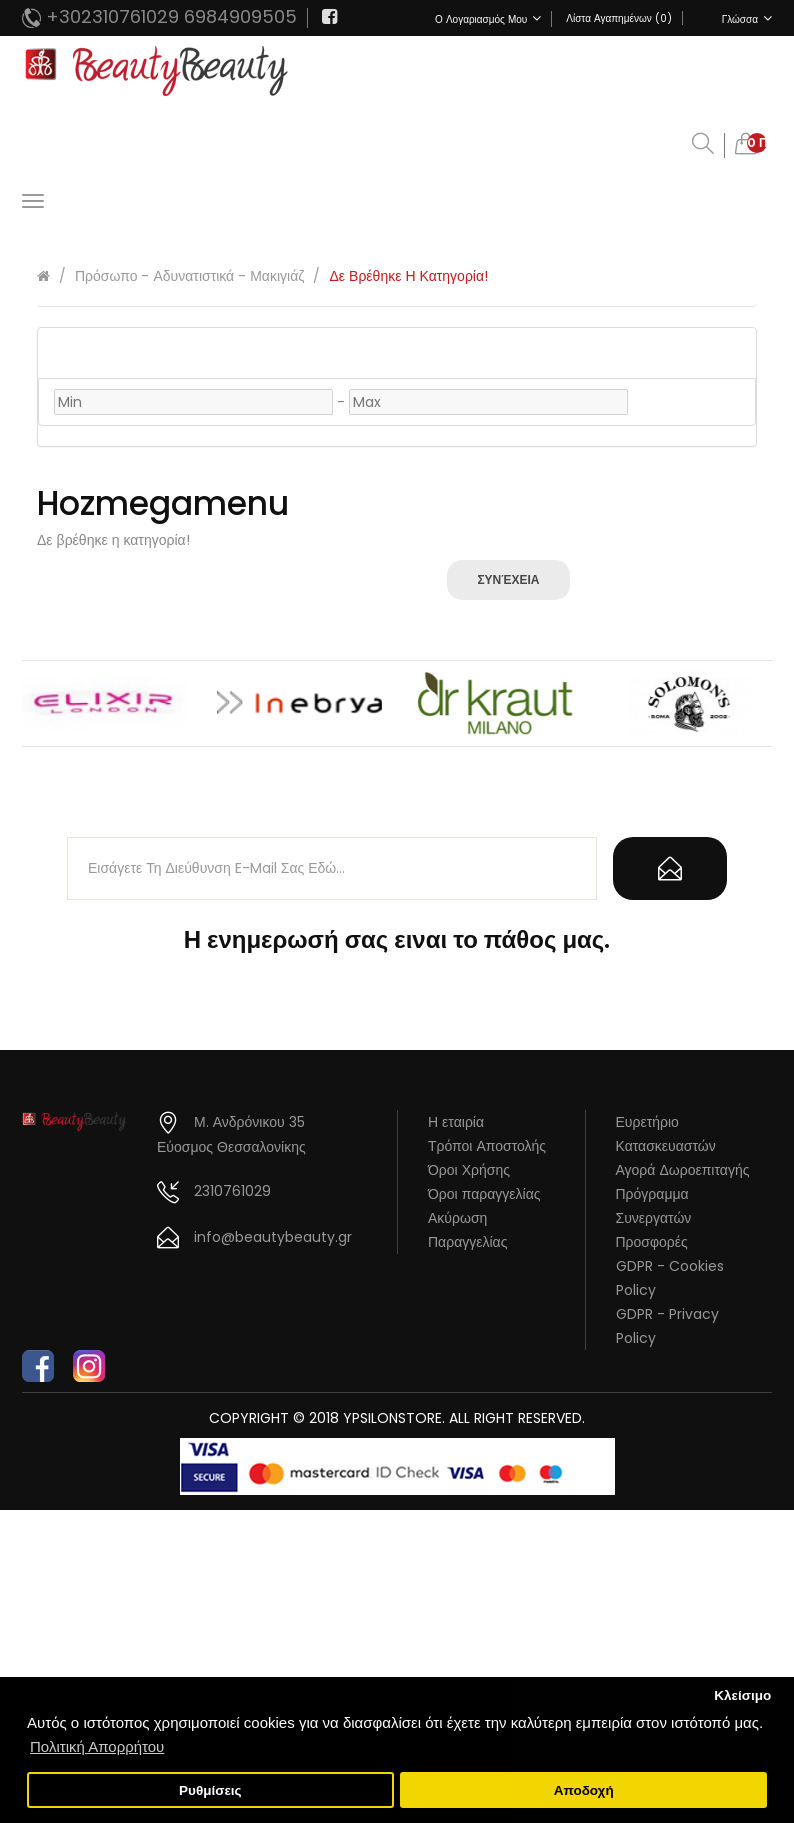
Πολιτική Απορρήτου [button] (97, 1746)
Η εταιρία (456, 1122)
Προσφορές (652, 1242)
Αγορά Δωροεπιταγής (683, 1170)
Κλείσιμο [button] (742, 1695)
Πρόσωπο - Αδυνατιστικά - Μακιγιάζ (189, 276)
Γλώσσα (747, 19)
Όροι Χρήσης (469, 1170)
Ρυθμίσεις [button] (210, 1790)
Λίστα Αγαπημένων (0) (618, 18)
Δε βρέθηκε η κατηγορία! (408, 276)
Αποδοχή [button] (584, 1790)
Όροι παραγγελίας (484, 1194)
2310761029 (232, 1191)
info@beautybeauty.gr (273, 1237)
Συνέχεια (508, 579)
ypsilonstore (392, 1418)
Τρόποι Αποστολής (487, 1146)
